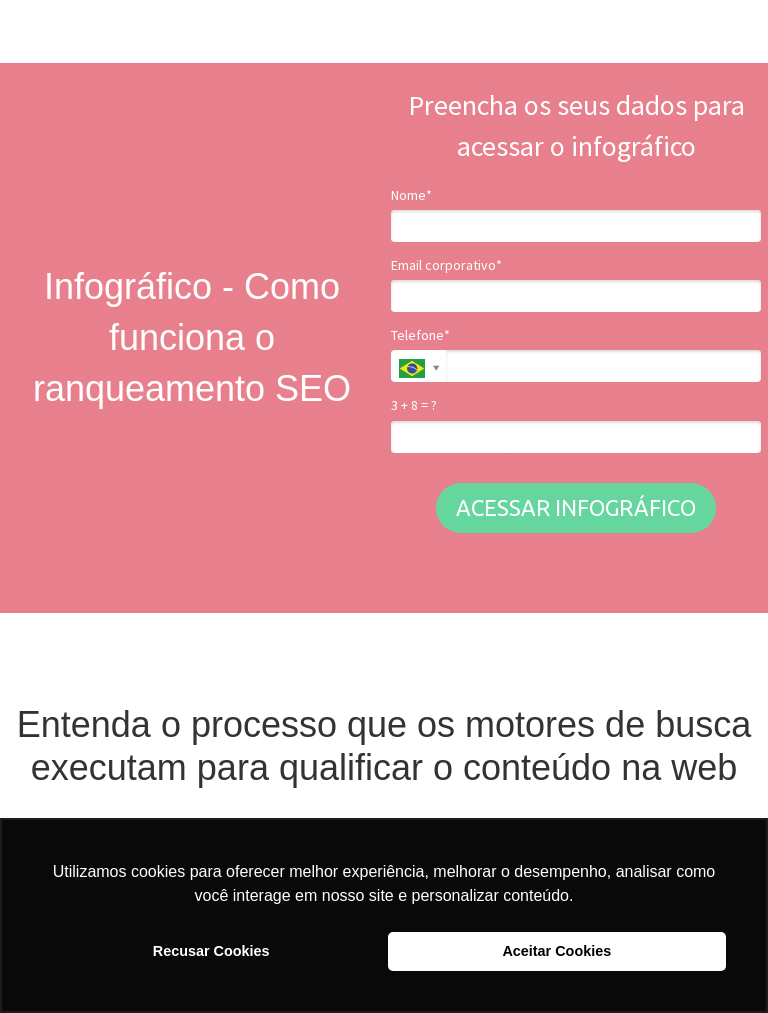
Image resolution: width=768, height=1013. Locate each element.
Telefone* (420, 335)
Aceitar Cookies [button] (556, 951)
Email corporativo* (446, 265)
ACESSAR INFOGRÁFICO (576, 507)
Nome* (411, 195)
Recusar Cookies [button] (211, 951)
